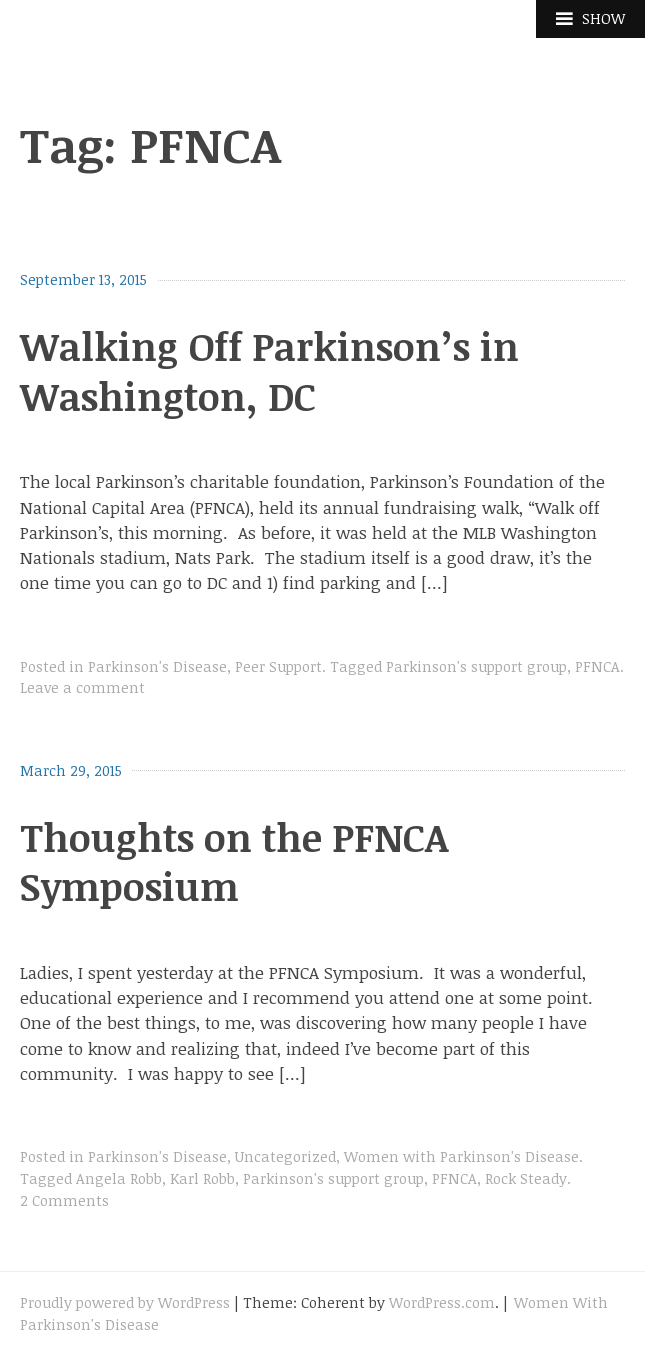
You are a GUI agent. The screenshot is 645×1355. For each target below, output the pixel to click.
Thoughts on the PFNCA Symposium (234, 861)
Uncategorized (285, 1156)
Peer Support (278, 666)
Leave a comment (82, 687)
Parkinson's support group (476, 666)
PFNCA (597, 666)
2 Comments (64, 1200)
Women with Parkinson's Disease (461, 1156)
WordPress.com (442, 1302)
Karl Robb (202, 1178)
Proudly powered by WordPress (125, 1302)
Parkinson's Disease (157, 666)
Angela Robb (119, 1178)
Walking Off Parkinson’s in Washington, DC (269, 370)
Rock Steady (526, 1178)
